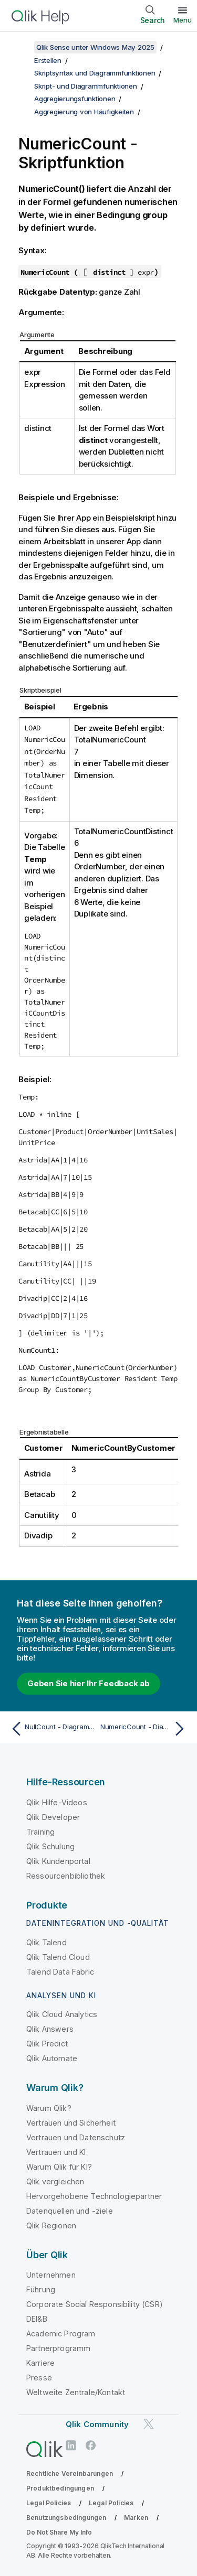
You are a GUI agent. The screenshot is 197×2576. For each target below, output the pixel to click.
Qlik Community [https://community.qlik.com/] (97, 2424)
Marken (136, 2517)
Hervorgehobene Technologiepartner (94, 2196)
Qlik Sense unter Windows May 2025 (95, 47)
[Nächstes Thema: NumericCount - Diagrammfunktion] (144, 1729)
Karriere (40, 2362)
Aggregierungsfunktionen (74, 98)
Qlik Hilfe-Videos (56, 1802)
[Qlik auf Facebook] (91, 2446)
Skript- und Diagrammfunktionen (85, 86)
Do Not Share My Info (59, 2532)
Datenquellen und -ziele (69, 2210)
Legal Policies (48, 2503)
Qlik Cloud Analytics (61, 2014)
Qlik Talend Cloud (58, 1957)
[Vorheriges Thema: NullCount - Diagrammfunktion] (52, 1729)
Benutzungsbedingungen (66, 2517)
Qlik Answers (50, 2028)
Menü (182, 20)
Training (40, 1831)
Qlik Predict (47, 2043)
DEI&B (36, 2318)
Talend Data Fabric (60, 1971)
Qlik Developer (53, 1817)
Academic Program (61, 2333)
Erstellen (47, 60)
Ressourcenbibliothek (65, 1875)
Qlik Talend (46, 1942)
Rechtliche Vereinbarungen (69, 2473)
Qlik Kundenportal (58, 1861)
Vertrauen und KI (56, 2152)
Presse (39, 2377)
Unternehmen (51, 2274)
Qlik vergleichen (55, 2181)
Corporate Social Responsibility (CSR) (94, 2304)
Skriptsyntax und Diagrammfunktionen (94, 73)
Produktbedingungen (60, 2488)
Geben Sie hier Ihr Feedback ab (88, 1683)
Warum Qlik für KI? (59, 2166)
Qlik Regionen (51, 2225)
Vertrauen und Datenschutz (75, 2137)
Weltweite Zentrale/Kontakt (75, 2392)
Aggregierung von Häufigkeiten (84, 111)
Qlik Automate (51, 2058)
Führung (40, 2289)
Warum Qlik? (48, 2108)
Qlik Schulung (50, 1846)
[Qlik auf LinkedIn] (71, 2446)
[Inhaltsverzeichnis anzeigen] (21, 47)
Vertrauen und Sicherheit (71, 2122)
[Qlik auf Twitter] (149, 2424)
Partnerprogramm (58, 2348)
